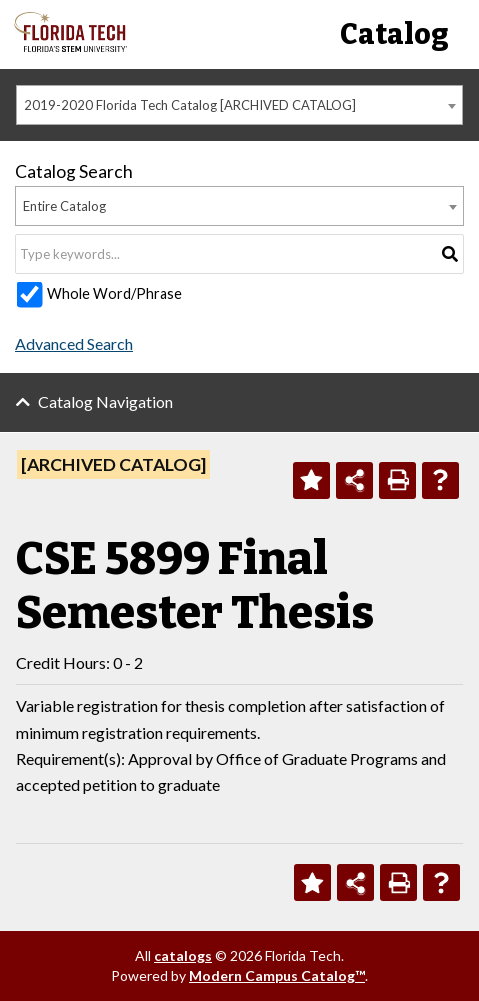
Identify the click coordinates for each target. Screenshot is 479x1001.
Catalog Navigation (105, 401)
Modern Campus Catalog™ (277, 975)
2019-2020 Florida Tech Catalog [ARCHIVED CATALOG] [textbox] (190, 105)
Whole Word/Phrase (114, 293)
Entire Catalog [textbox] (64, 206)
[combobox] (239, 105)
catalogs (183, 955)
